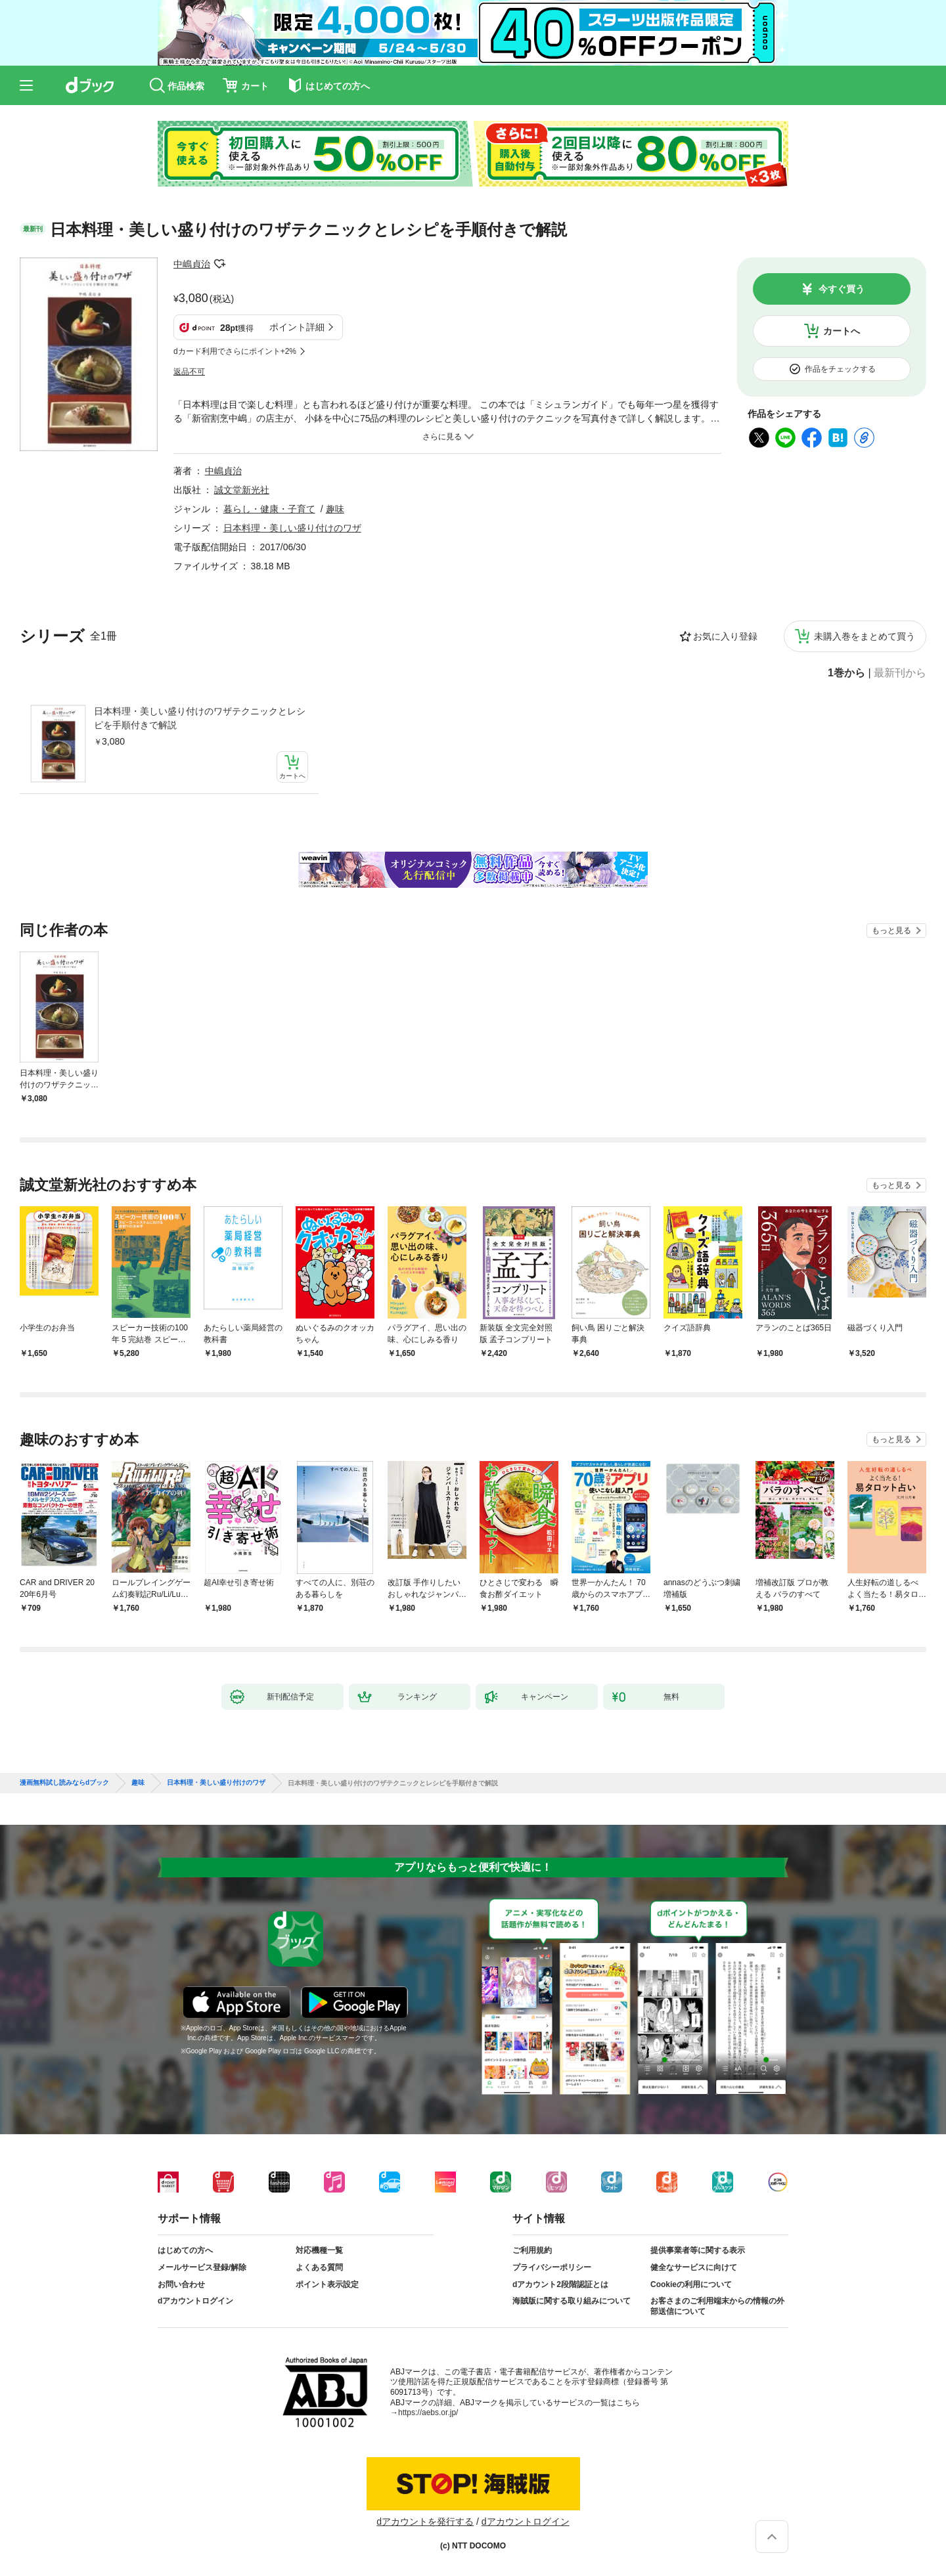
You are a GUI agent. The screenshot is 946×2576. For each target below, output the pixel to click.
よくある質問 (319, 2267)
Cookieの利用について (691, 2284)
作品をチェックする (840, 369)
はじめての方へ (185, 2250)
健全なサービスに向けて (693, 2267)
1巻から (846, 673)
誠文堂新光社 (241, 490)
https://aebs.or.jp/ (428, 2412)
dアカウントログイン (195, 2300)
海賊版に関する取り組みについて (571, 2300)
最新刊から (900, 673)
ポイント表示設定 (327, 2284)
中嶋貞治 (191, 264)
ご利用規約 (532, 2250)
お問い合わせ (181, 2284)
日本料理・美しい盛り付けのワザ (292, 528)
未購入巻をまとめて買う (864, 636)
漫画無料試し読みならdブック (64, 1782)
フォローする (219, 264)
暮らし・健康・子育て (269, 509)
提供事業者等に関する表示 (697, 2250)
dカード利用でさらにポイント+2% (234, 351)
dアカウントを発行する (425, 2521)
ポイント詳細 (297, 327)
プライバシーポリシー (551, 2267)
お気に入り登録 (725, 636)
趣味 (335, 509)
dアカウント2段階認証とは (560, 2284)
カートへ (841, 331)
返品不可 (189, 371)
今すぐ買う (842, 289)
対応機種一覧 (319, 2250)
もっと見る (891, 930)
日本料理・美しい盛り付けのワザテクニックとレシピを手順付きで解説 (199, 718)
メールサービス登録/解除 (202, 2267)
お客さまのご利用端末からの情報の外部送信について (717, 2306)
